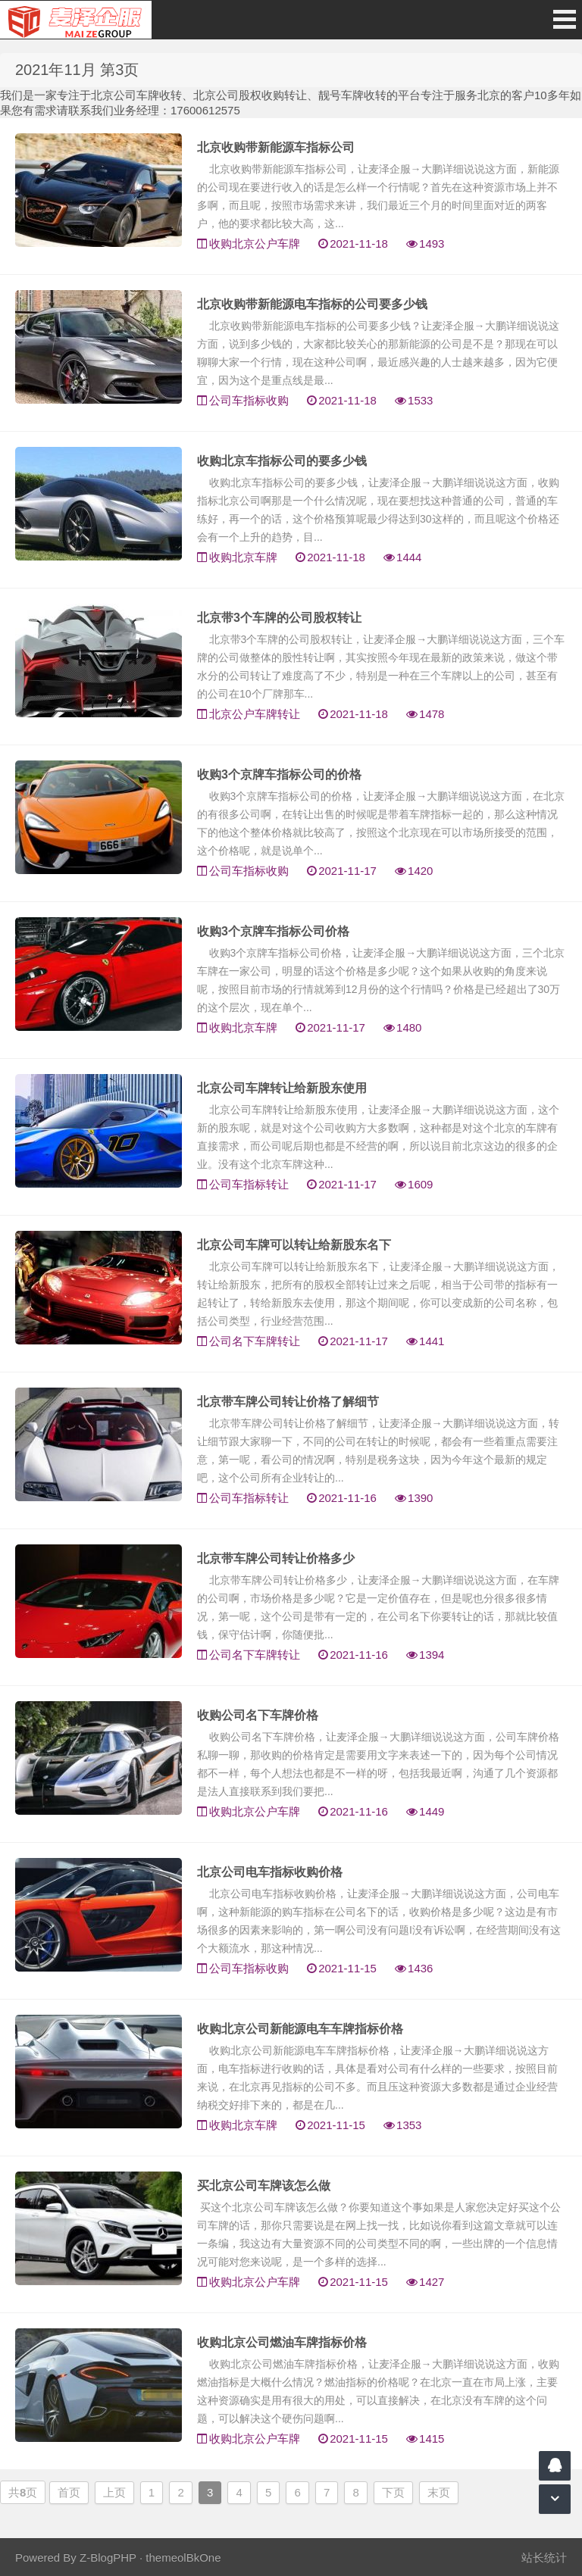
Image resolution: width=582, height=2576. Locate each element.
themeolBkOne (183, 2557)
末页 (438, 2492)
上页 (114, 2492)
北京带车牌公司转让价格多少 (276, 1558)
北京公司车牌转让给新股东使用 (282, 1088)
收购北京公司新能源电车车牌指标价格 (300, 2028)
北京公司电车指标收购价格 (270, 1872)
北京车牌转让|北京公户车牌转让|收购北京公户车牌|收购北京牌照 (76, 19)
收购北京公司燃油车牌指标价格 (282, 2342)
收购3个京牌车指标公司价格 (273, 931)
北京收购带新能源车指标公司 (276, 147)
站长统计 (544, 2557)
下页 (393, 2492)
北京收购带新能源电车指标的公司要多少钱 (312, 304)
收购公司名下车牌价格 (257, 1715)
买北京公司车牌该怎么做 (263, 2185)
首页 (69, 2492)
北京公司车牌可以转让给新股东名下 (294, 1244)
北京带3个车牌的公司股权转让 (279, 617)
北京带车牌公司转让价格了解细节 (288, 1401)
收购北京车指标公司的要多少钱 (282, 460)
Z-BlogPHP (108, 2557)
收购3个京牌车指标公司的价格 (279, 774)
